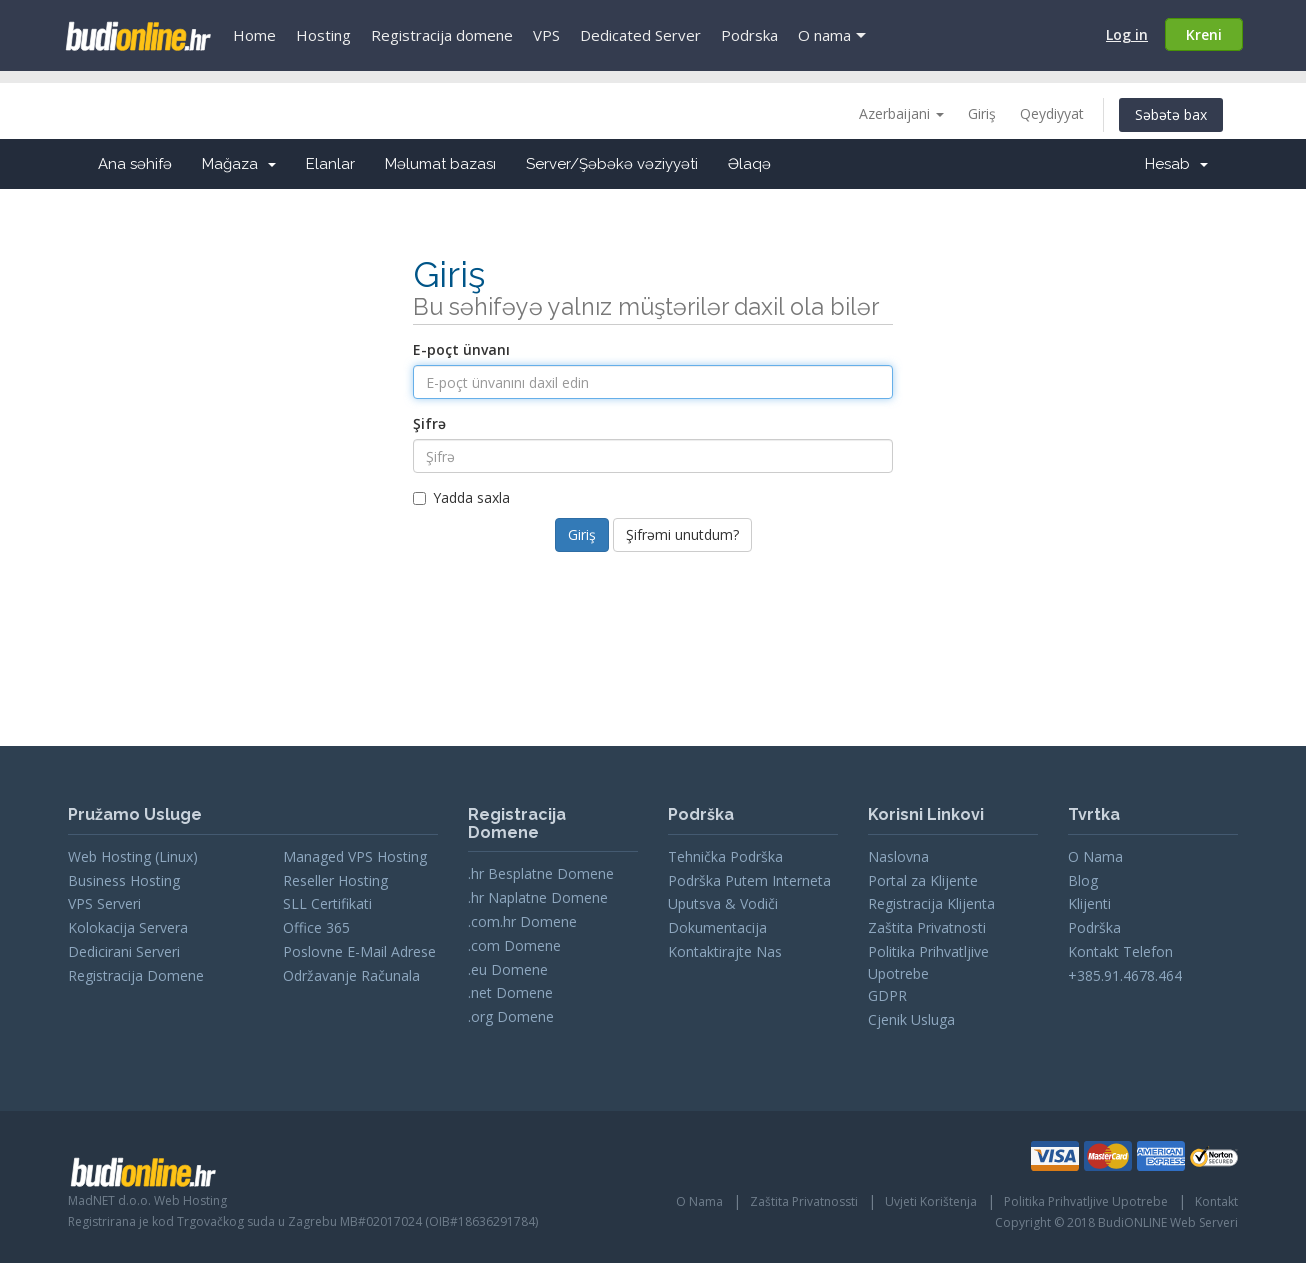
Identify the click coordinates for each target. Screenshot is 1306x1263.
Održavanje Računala (351, 975)
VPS (546, 35)
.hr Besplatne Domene (541, 873)
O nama (824, 35)
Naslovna (898, 856)
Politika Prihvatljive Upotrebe (1086, 1201)
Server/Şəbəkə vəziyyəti (612, 164)
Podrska (749, 35)
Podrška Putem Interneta (749, 880)
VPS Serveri (104, 903)
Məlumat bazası (440, 164)
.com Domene (514, 945)
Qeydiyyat (1052, 113)
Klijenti (1089, 903)
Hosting (323, 35)
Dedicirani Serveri (124, 951)
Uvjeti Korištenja (931, 1201)
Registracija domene (442, 35)
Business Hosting (124, 880)
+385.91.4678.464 (1125, 975)
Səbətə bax (1171, 114)
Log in (1127, 34)
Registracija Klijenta (931, 903)
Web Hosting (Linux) (133, 856)
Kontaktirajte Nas (725, 951)
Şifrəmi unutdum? (682, 534)
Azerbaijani (901, 113)
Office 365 (316, 927)
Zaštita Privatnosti (927, 927)
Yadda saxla (461, 497)
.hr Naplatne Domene (538, 897)
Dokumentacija (717, 927)
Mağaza (239, 164)
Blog (1083, 880)
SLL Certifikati (327, 903)
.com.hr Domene (522, 921)
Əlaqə (749, 164)
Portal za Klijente (923, 880)
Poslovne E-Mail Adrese (359, 951)
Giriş (982, 113)
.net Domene (510, 992)
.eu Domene (508, 969)
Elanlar (330, 164)
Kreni (1204, 34)
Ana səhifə (135, 164)
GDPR (887, 995)
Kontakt (1216, 1201)
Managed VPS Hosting (355, 856)
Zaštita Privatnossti (804, 1201)
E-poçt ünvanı (461, 349)
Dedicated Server (640, 35)
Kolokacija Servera (128, 927)
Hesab (1176, 164)
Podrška (1094, 927)
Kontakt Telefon (1120, 951)
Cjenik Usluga (911, 1019)
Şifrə (429, 423)
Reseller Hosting (335, 880)
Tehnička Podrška (725, 856)
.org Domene (511, 1016)
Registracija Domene (136, 975)
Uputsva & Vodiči (723, 903)
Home (254, 35)
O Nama (1095, 856)
